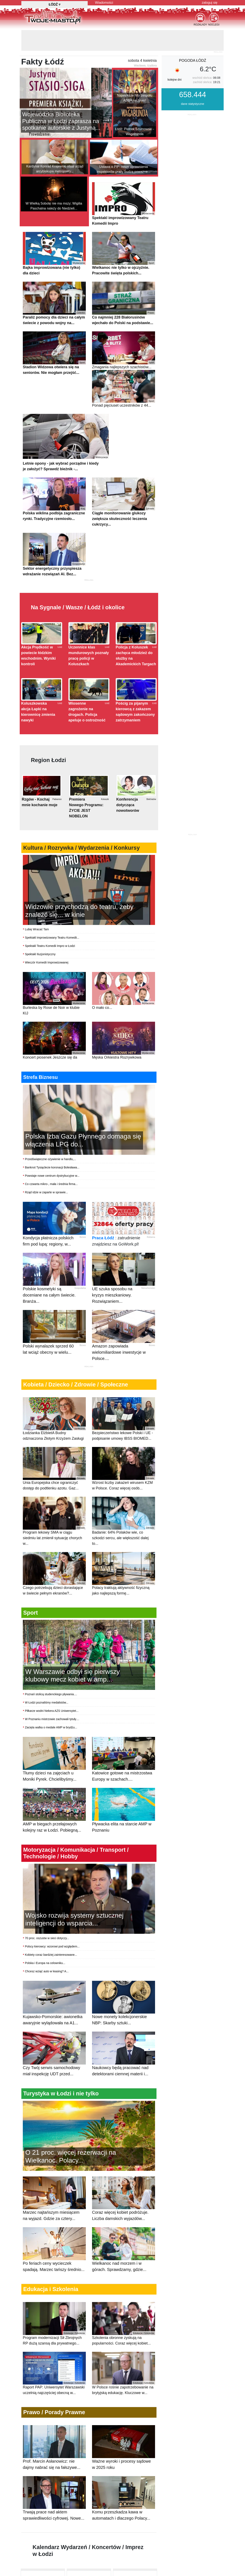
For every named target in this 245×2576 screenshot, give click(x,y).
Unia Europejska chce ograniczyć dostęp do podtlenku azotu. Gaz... (54, 1468)
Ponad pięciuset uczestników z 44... (123, 389)
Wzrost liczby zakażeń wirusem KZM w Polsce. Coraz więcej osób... (123, 1468)
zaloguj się (209, 2)
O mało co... (123, 991)
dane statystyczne (192, 103)
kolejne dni (175, 79)
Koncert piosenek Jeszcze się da (54, 1040)
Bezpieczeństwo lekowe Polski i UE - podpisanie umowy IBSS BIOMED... (123, 1419)
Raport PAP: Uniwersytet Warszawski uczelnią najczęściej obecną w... (54, 2373)
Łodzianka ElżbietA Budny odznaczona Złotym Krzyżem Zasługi (54, 1419)
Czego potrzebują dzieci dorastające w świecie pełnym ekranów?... (54, 1573)
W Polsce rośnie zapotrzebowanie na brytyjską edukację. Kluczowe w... (123, 2373)
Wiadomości (104, 2)
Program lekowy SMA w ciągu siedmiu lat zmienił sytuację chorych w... (54, 1521)
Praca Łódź (103, 1238)
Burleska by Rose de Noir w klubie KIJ (54, 993)
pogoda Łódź (192, 60)
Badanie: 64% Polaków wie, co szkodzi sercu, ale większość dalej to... (123, 1521)
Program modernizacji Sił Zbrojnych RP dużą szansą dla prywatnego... (54, 2323)
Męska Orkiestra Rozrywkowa (123, 1040)
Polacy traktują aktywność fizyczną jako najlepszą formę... (123, 1573)
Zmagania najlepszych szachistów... (123, 350)
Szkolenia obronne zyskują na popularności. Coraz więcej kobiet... (123, 2323)
